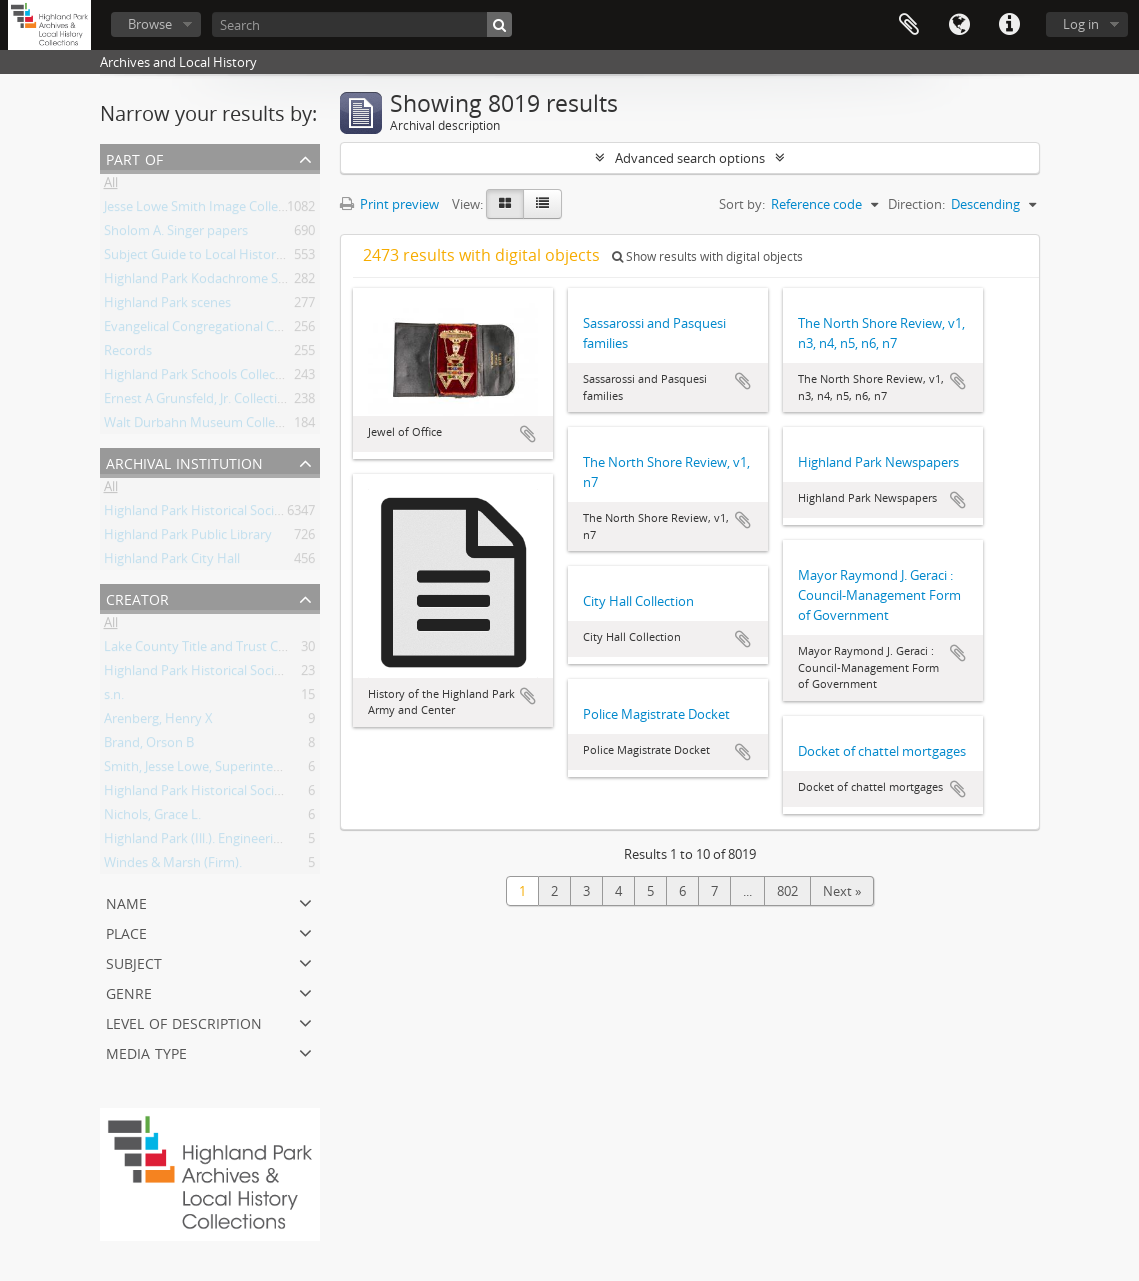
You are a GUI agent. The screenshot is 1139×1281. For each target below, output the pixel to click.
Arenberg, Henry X (158, 722)
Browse (150, 24)
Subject (134, 961)
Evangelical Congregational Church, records (232, 330)
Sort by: (742, 204)
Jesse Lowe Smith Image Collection (206, 210)
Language (959, 25)
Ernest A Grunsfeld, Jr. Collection (198, 402)
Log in (1081, 24)
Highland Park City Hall (172, 562)
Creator (137, 597)
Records (128, 354)
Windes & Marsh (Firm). (173, 866)
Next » (842, 891)
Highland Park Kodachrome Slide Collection (232, 282)
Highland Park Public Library (188, 538)
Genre (129, 991)
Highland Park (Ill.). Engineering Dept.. (215, 842)
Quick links (1009, 25)
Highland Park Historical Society (198, 514)
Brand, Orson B (149, 746)
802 (787, 891)
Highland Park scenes (167, 306)
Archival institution (184, 461)
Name (126, 901)
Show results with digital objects (707, 256)
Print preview (389, 204)
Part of (134, 157)
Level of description (184, 1021)
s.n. (114, 698)
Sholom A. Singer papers (176, 234)
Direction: (916, 204)
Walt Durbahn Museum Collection (204, 426)
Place (126, 931)
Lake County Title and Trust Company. (217, 650)
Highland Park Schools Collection (201, 378)
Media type (146, 1051)
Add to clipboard (528, 434)
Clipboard (909, 25)
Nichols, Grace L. (152, 818)
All (111, 186)
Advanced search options (690, 158)
